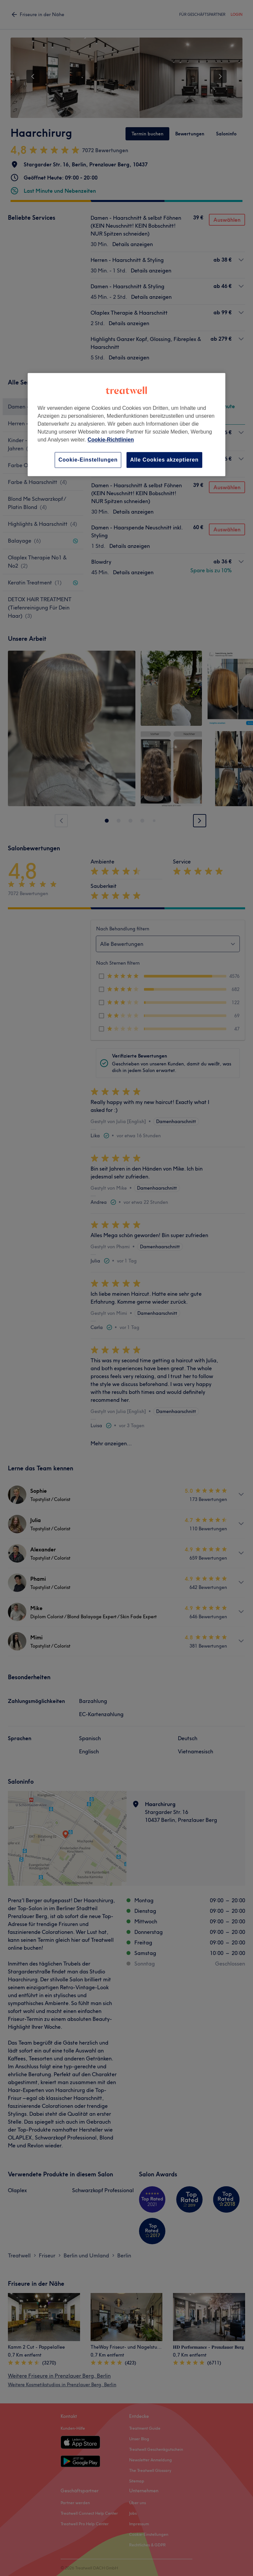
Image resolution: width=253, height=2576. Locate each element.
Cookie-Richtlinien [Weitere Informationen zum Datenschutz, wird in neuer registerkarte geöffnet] (111, 439)
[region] (126, 424)
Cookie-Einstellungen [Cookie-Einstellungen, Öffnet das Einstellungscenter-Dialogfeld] (88, 460)
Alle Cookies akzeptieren (164, 460)
